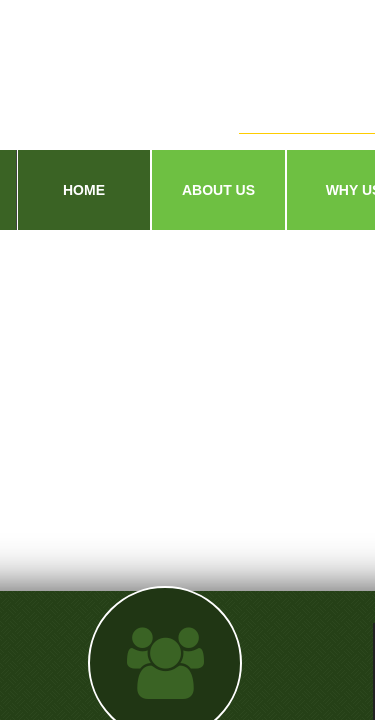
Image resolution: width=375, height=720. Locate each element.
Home (84, 190)
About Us (218, 190)
